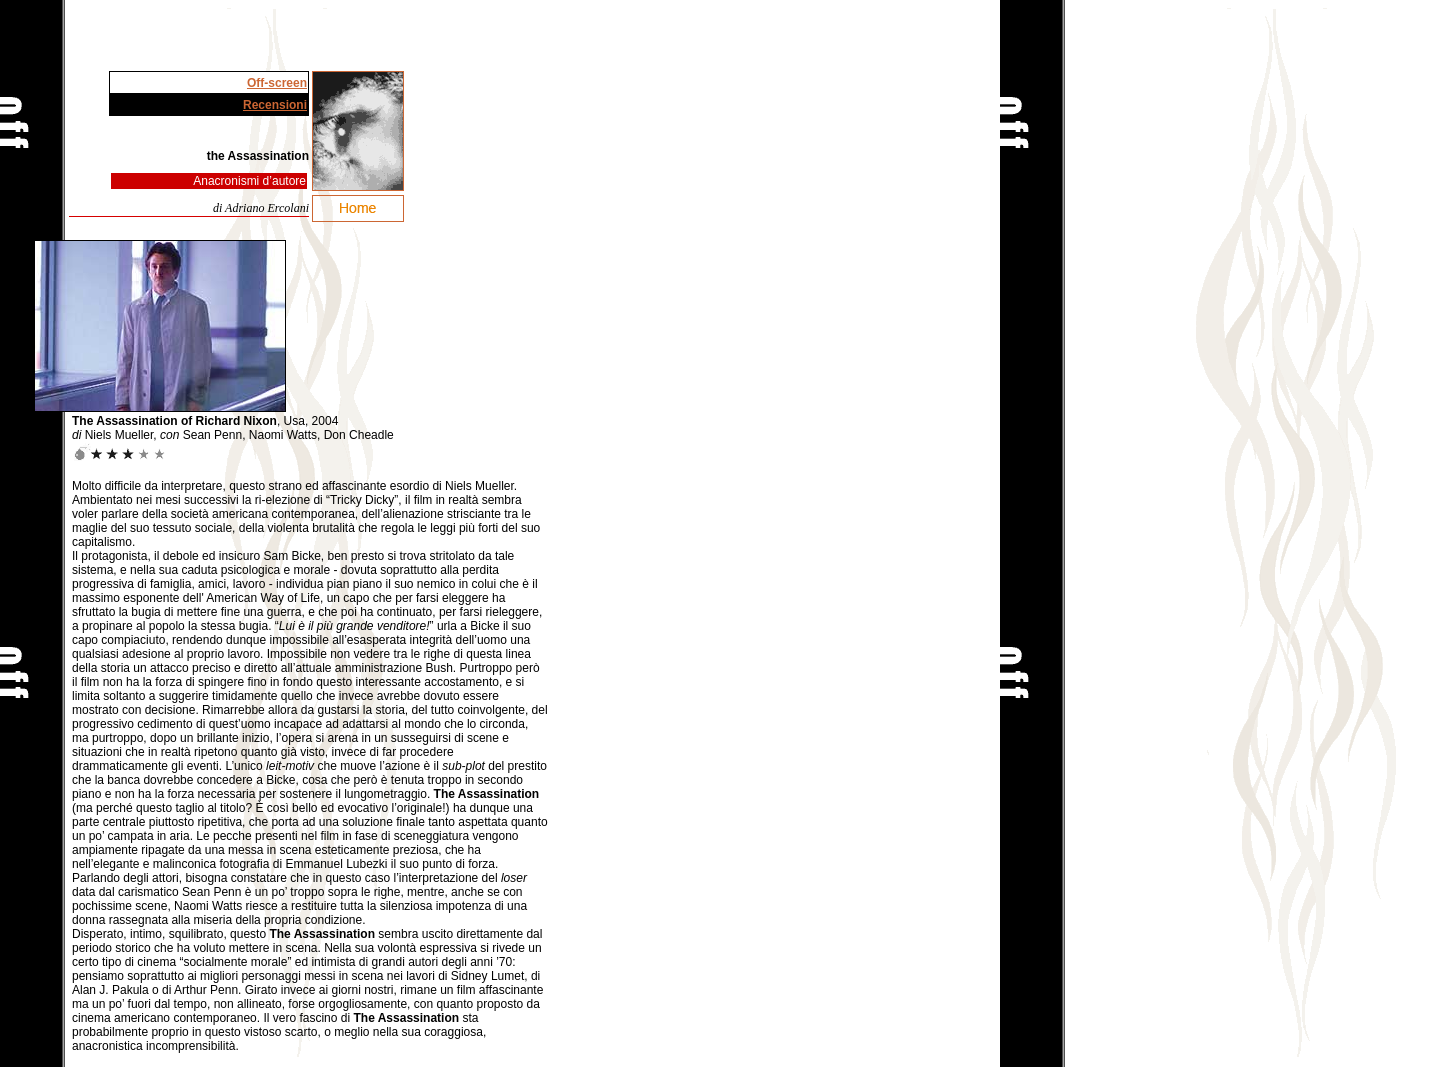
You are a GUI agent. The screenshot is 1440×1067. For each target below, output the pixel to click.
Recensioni (275, 105)
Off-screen (277, 83)
